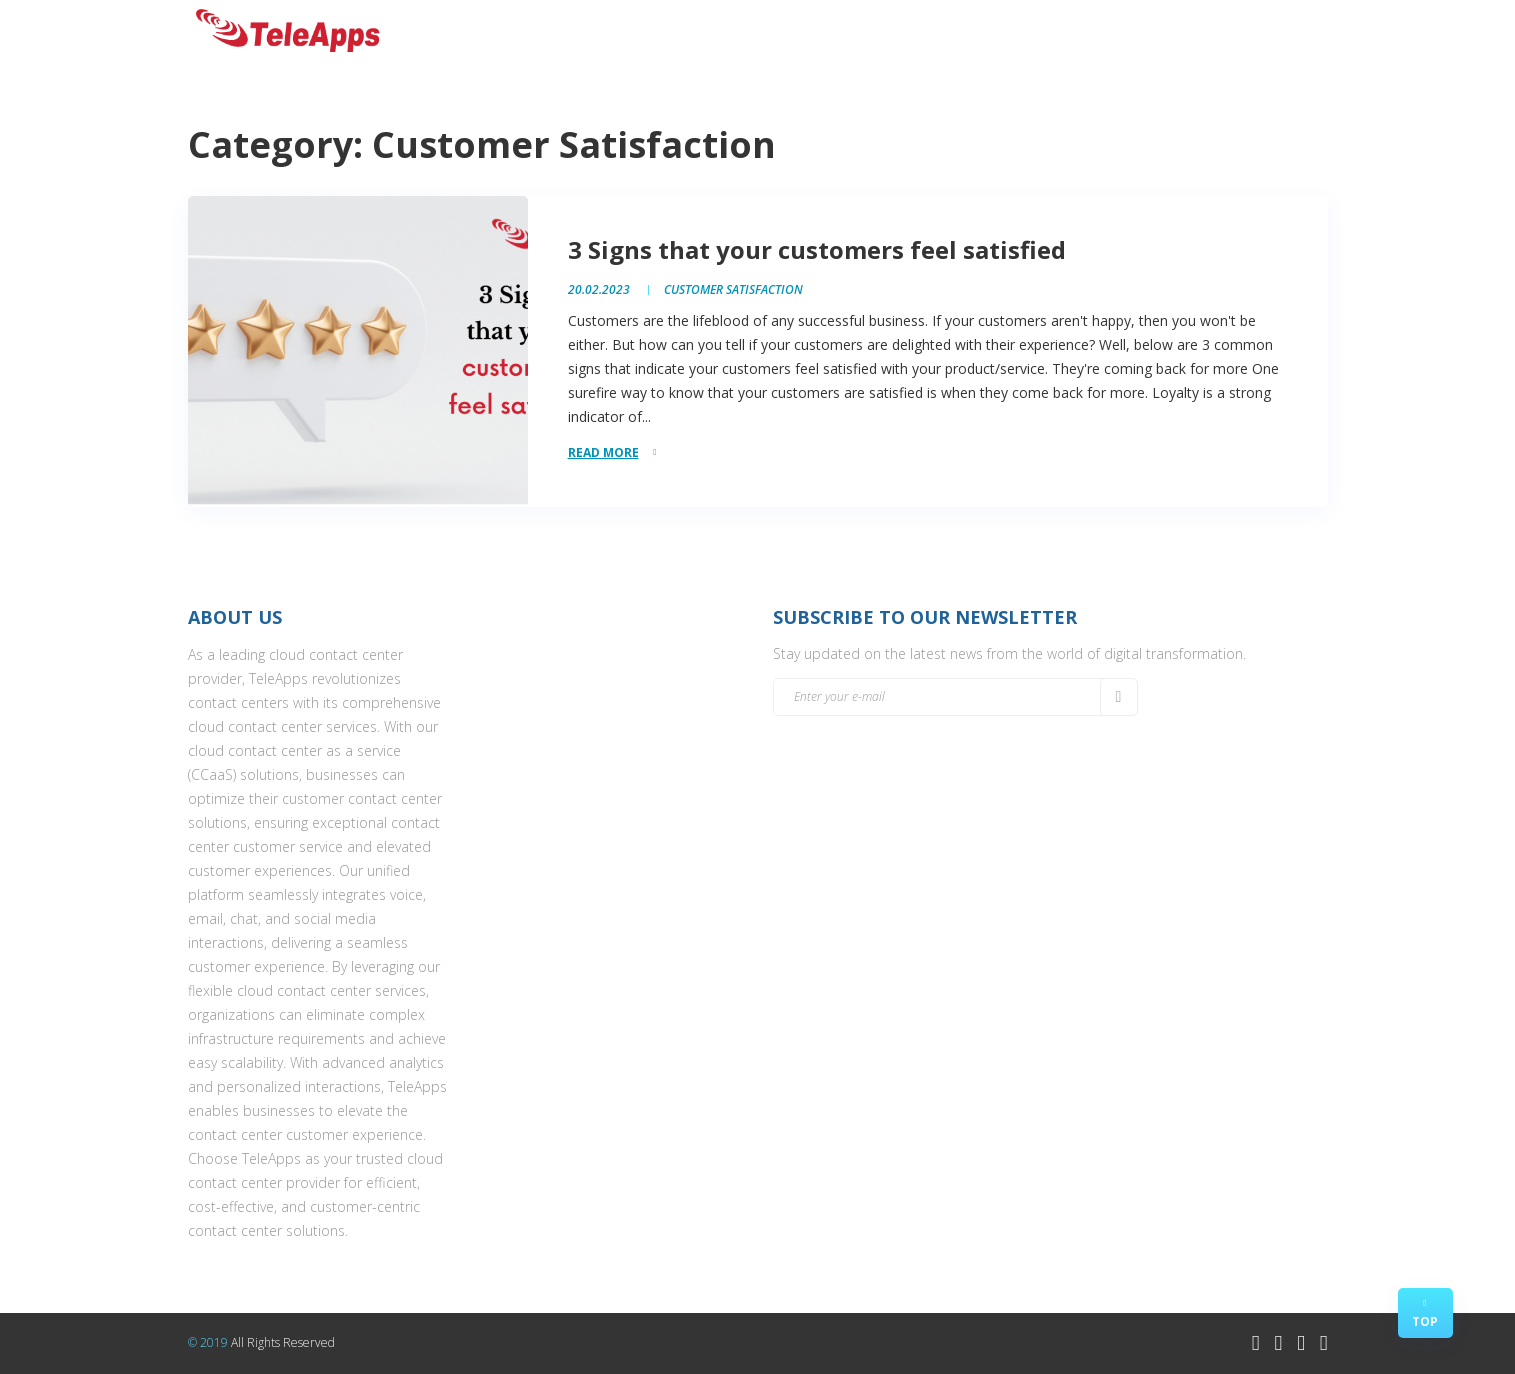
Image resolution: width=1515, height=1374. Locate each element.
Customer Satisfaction (733, 289)
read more (603, 452)
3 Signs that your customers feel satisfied (817, 249)
